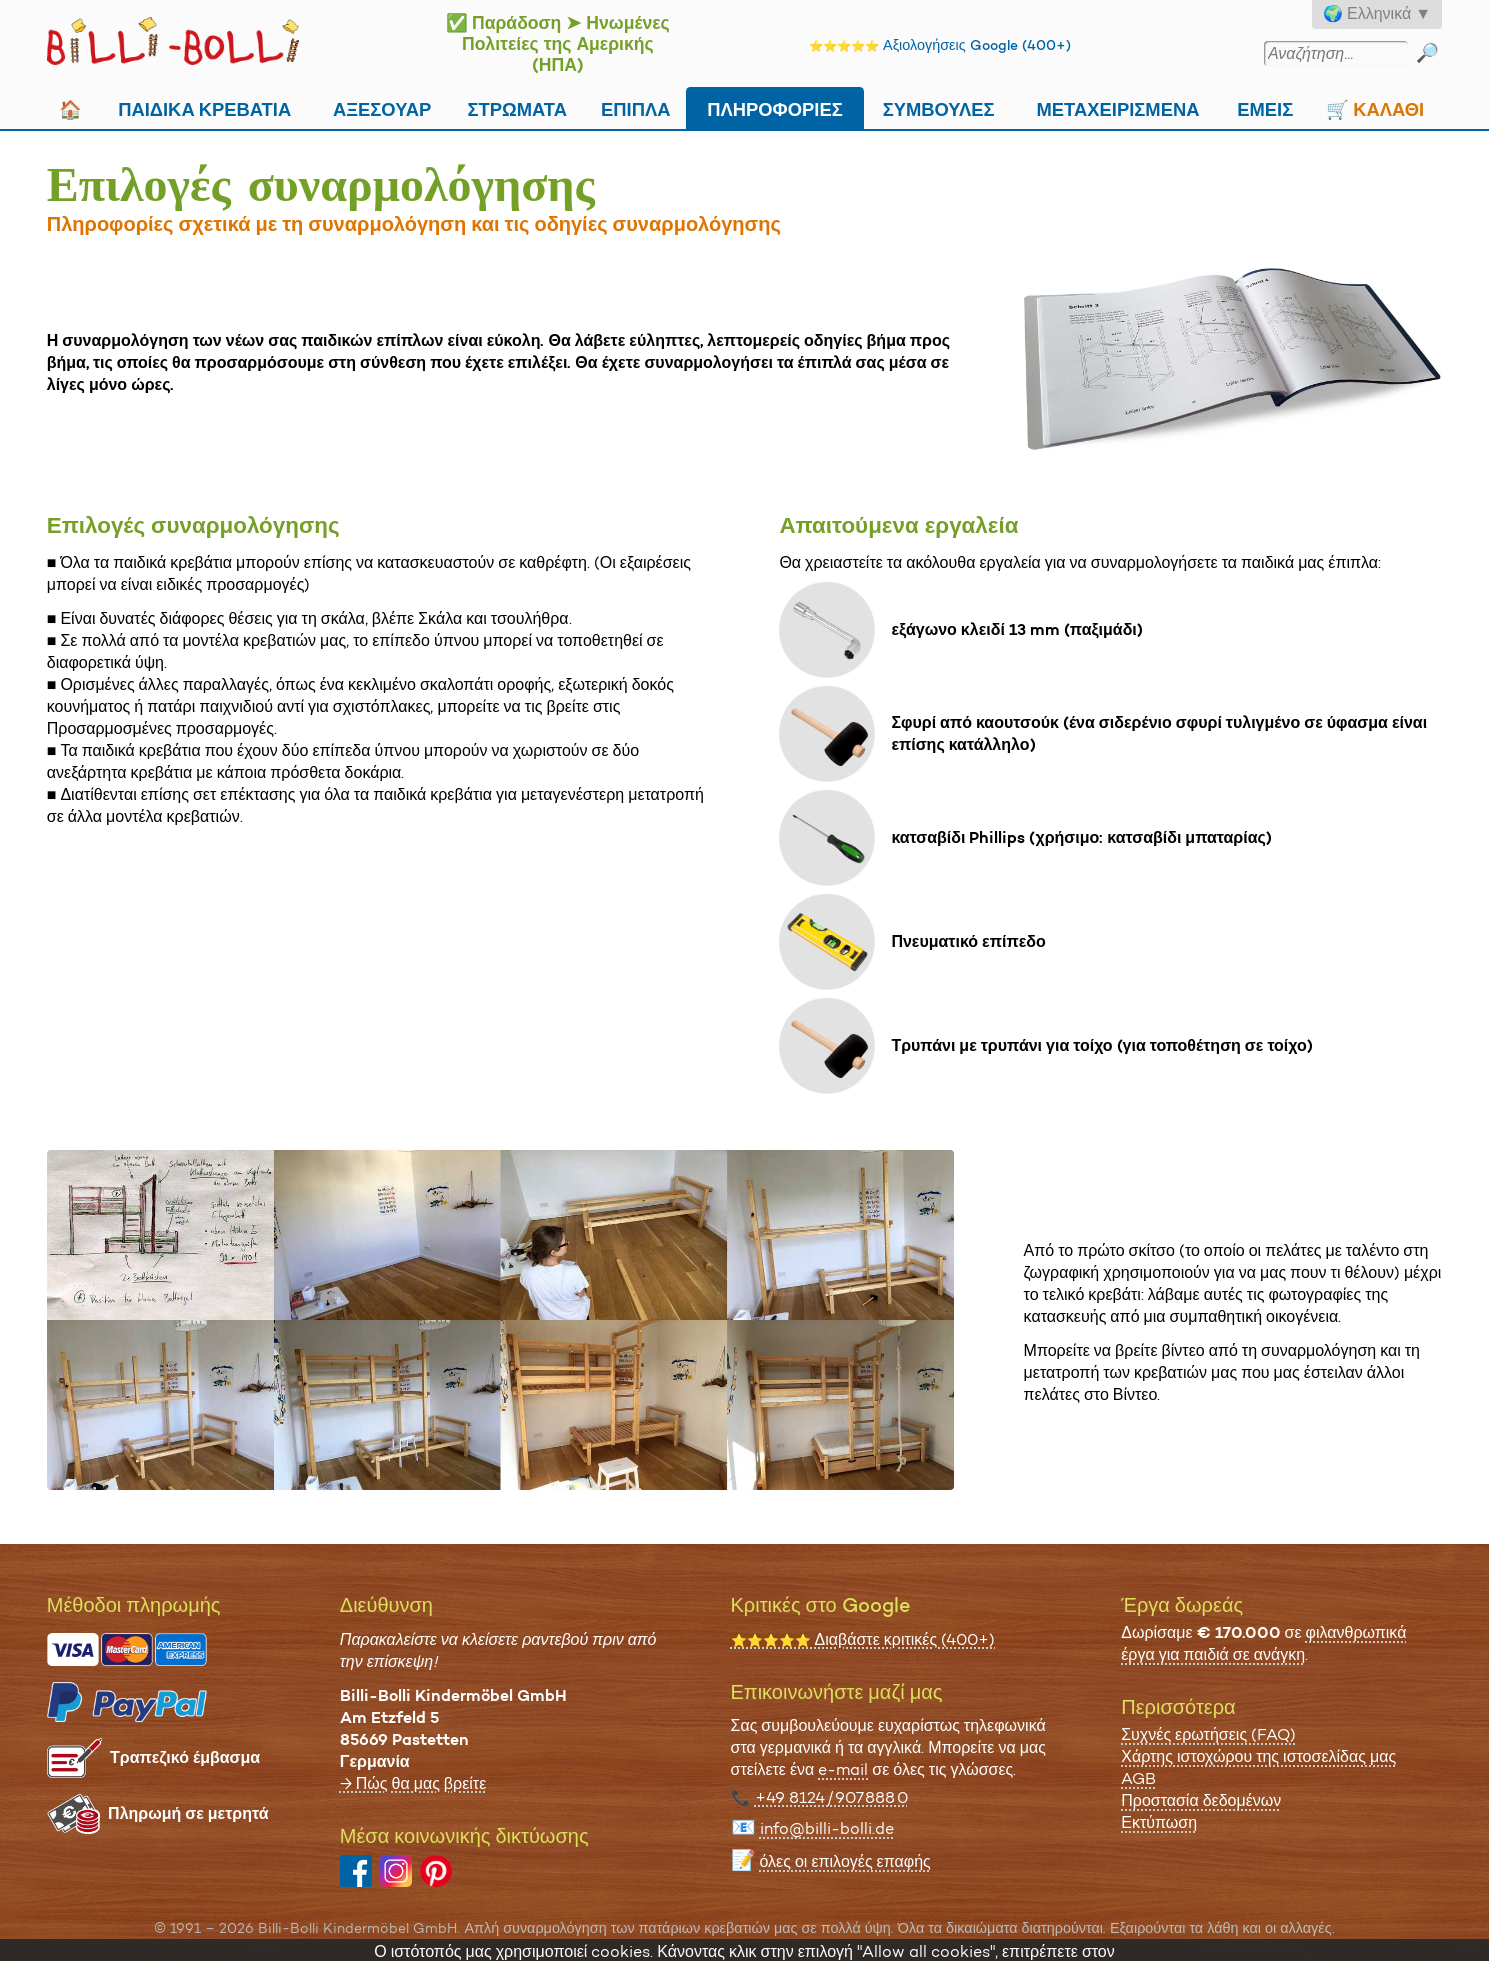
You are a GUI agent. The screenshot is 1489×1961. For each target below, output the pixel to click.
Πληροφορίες (774, 107)
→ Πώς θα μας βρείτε (413, 1783)
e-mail (843, 1769)
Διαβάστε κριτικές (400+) (863, 1639)
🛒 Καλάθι (1375, 107)
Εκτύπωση (1159, 1822)
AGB (1138, 1778)
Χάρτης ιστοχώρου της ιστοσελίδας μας (1258, 1756)
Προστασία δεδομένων (1201, 1800)
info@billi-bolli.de (827, 1828)
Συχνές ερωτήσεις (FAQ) (1208, 1734)
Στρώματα (517, 107)
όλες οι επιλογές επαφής (845, 1861)
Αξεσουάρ (382, 107)
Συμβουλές (939, 107)
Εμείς (1265, 107)
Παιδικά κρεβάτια (204, 107)
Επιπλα (636, 107)
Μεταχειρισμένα (1118, 107)
